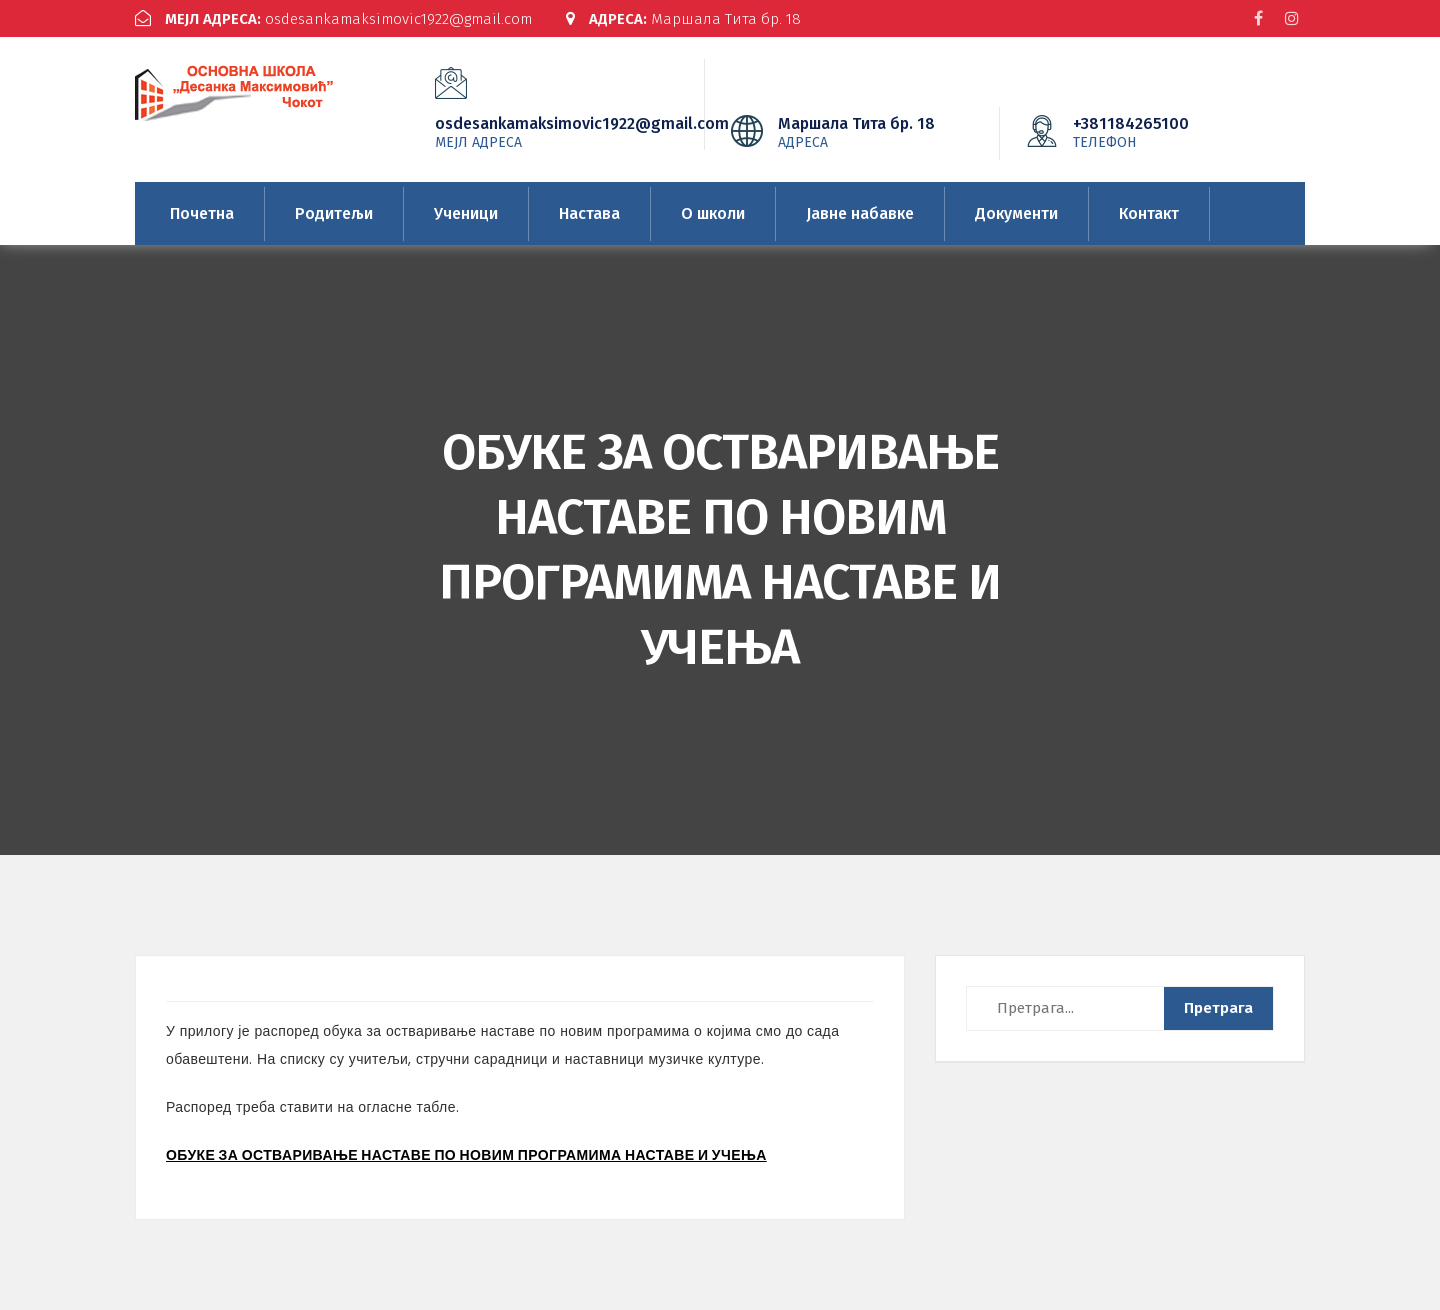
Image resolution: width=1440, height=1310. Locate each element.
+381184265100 (1161, 132)
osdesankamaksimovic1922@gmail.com (333, 19)
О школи (713, 213)
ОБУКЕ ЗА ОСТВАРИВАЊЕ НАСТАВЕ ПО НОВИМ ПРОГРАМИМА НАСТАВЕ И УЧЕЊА (466, 1155)
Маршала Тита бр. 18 (683, 19)
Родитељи (334, 213)
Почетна (202, 213)
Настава (589, 213)
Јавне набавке (860, 213)
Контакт (1149, 213)
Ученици (466, 213)
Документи (1016, 213)
